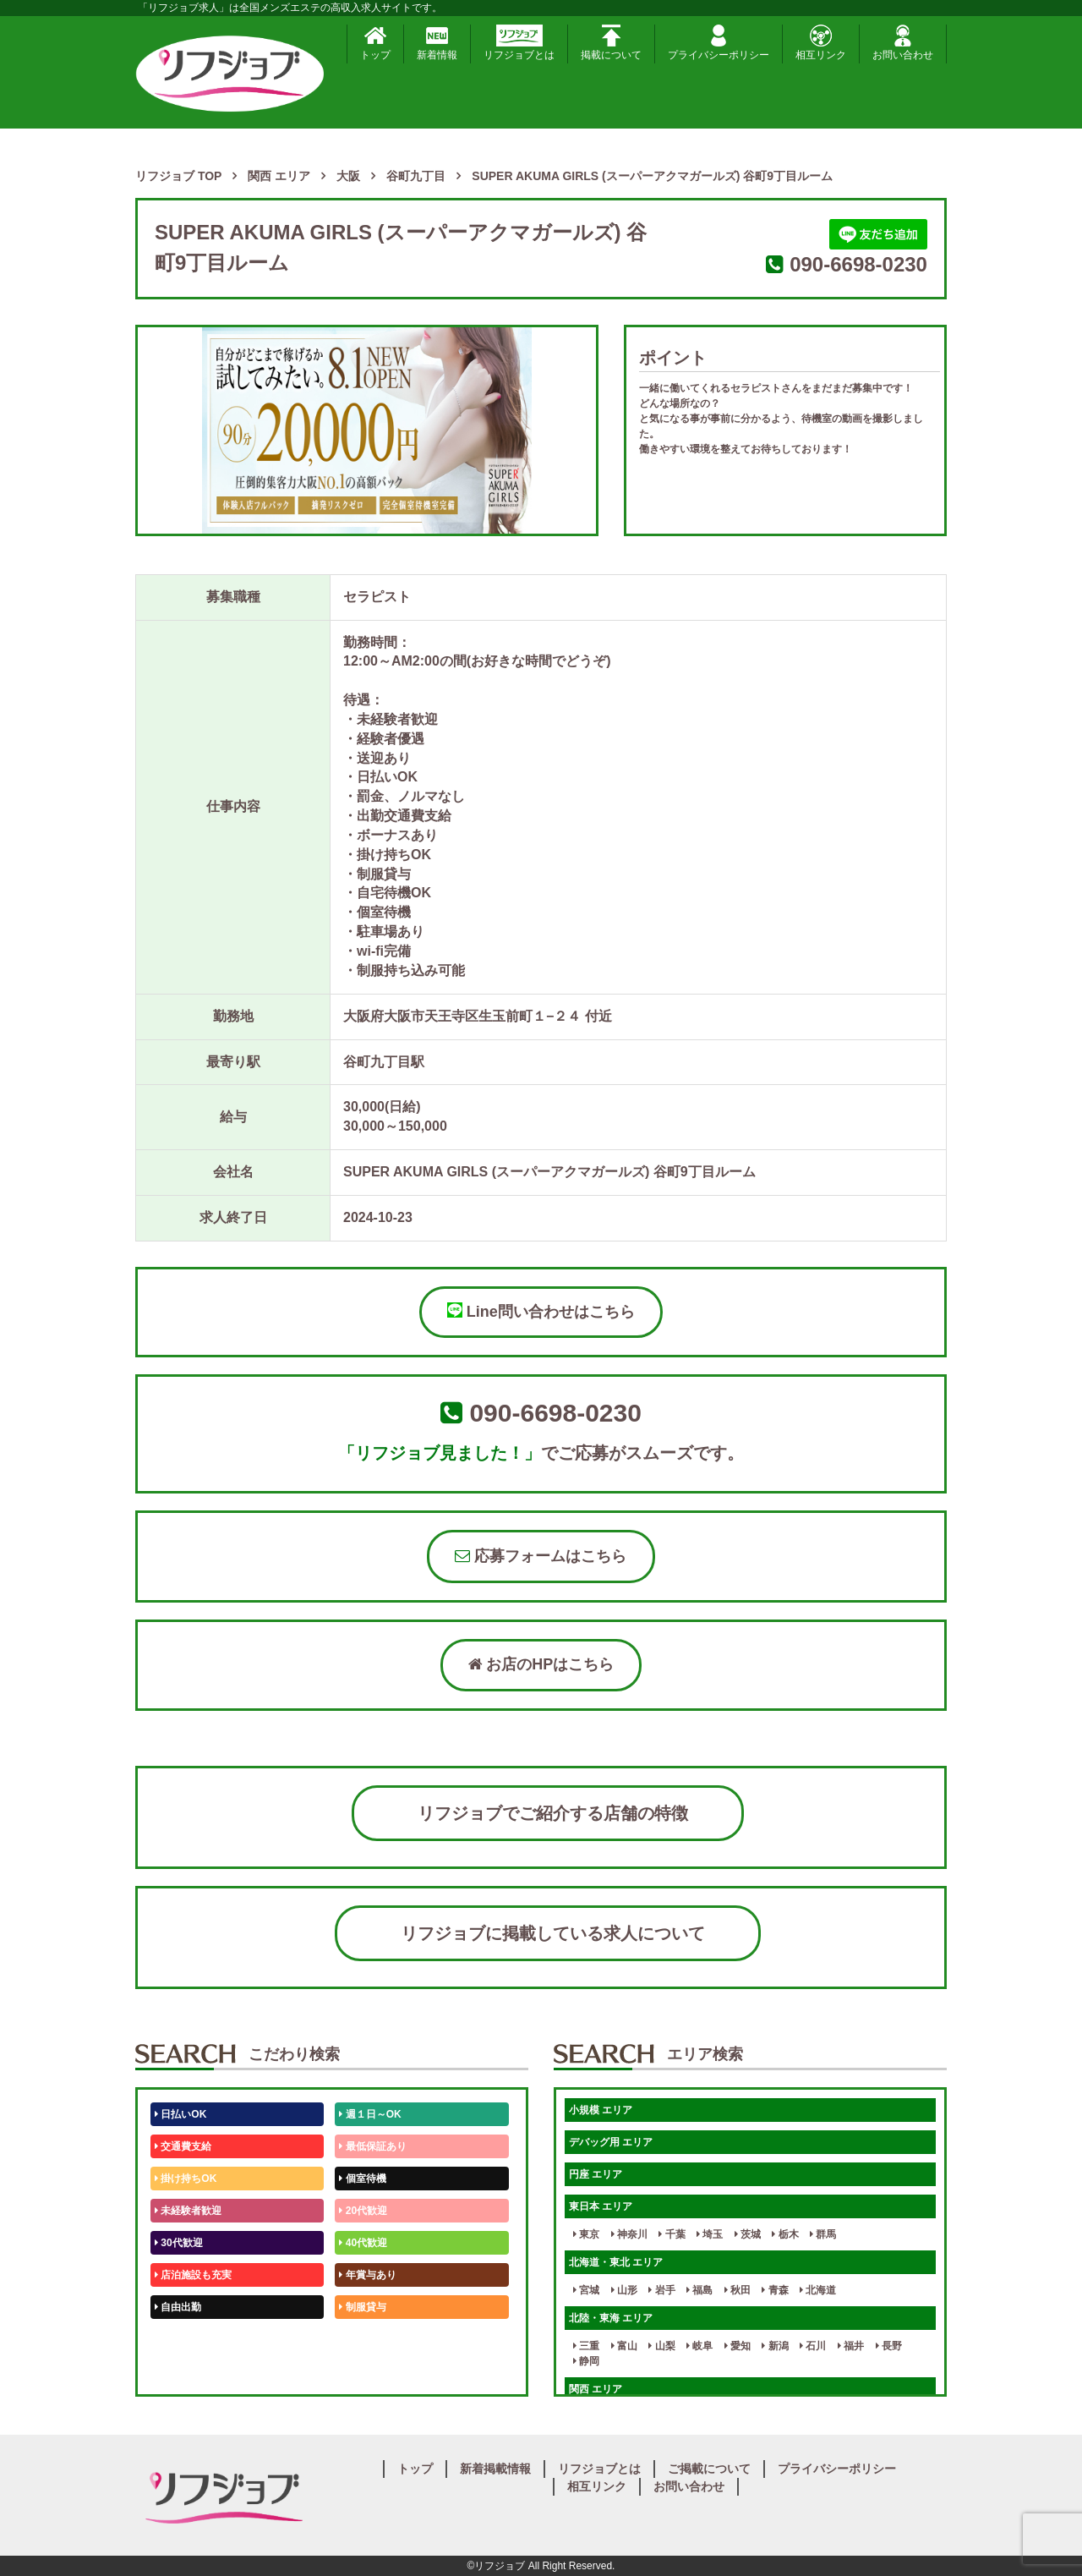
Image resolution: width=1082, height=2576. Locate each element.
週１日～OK (370, 2114)
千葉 (671, 2234)
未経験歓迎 (367, 2339)
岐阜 (699, 2346)
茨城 (748, 2234)
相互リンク (820, 43)
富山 (624, 2346)
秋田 (737, 2290)
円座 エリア (595, 2174)
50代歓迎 (179, 2339)
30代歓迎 (179, 2243)
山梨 (661, 2346)
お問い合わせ (902, 43)
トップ (375, 43)
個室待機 (362, 2178)
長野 (889, 2346)
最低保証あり (372, 2146)
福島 (699, 2290)
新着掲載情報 (495, 2468)
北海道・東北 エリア (616, 2262)
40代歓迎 (363, 2243)
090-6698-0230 (858, 264)
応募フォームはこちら (540, 1556)
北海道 (818, 2290)
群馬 (823, 2234)
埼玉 (710, 2234)
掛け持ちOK (185, 2178)
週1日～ (360, 2371)
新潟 (775, 2346)
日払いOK (180, 2114)
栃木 (785, 2234)
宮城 (586, 2290)
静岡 (586, 2361)
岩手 (661, 2290)
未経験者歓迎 (188, 2211)
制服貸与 (362, 2307)
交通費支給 (183, 2146)
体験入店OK (185, 2371)
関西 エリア (595, 2389)
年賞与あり (367, 2275)
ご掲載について (709, 2468)
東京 (586, 2234)
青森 (775, 2290)
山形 (624, 2290)
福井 (851, 2346)
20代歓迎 (363, 2211)
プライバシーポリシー (718, 43)
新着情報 (437, 43)
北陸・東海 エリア (611, 2318)
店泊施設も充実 (193, 2275)
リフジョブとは (519, 43)
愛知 (737, 2346)
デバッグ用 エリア (611, 2142)
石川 (813, 2346)
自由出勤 (178, 2307)
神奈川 (629, 2234)
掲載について (611, 43)
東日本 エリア (600, 2206)
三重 (586, 2346)
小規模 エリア (600, 2110)
